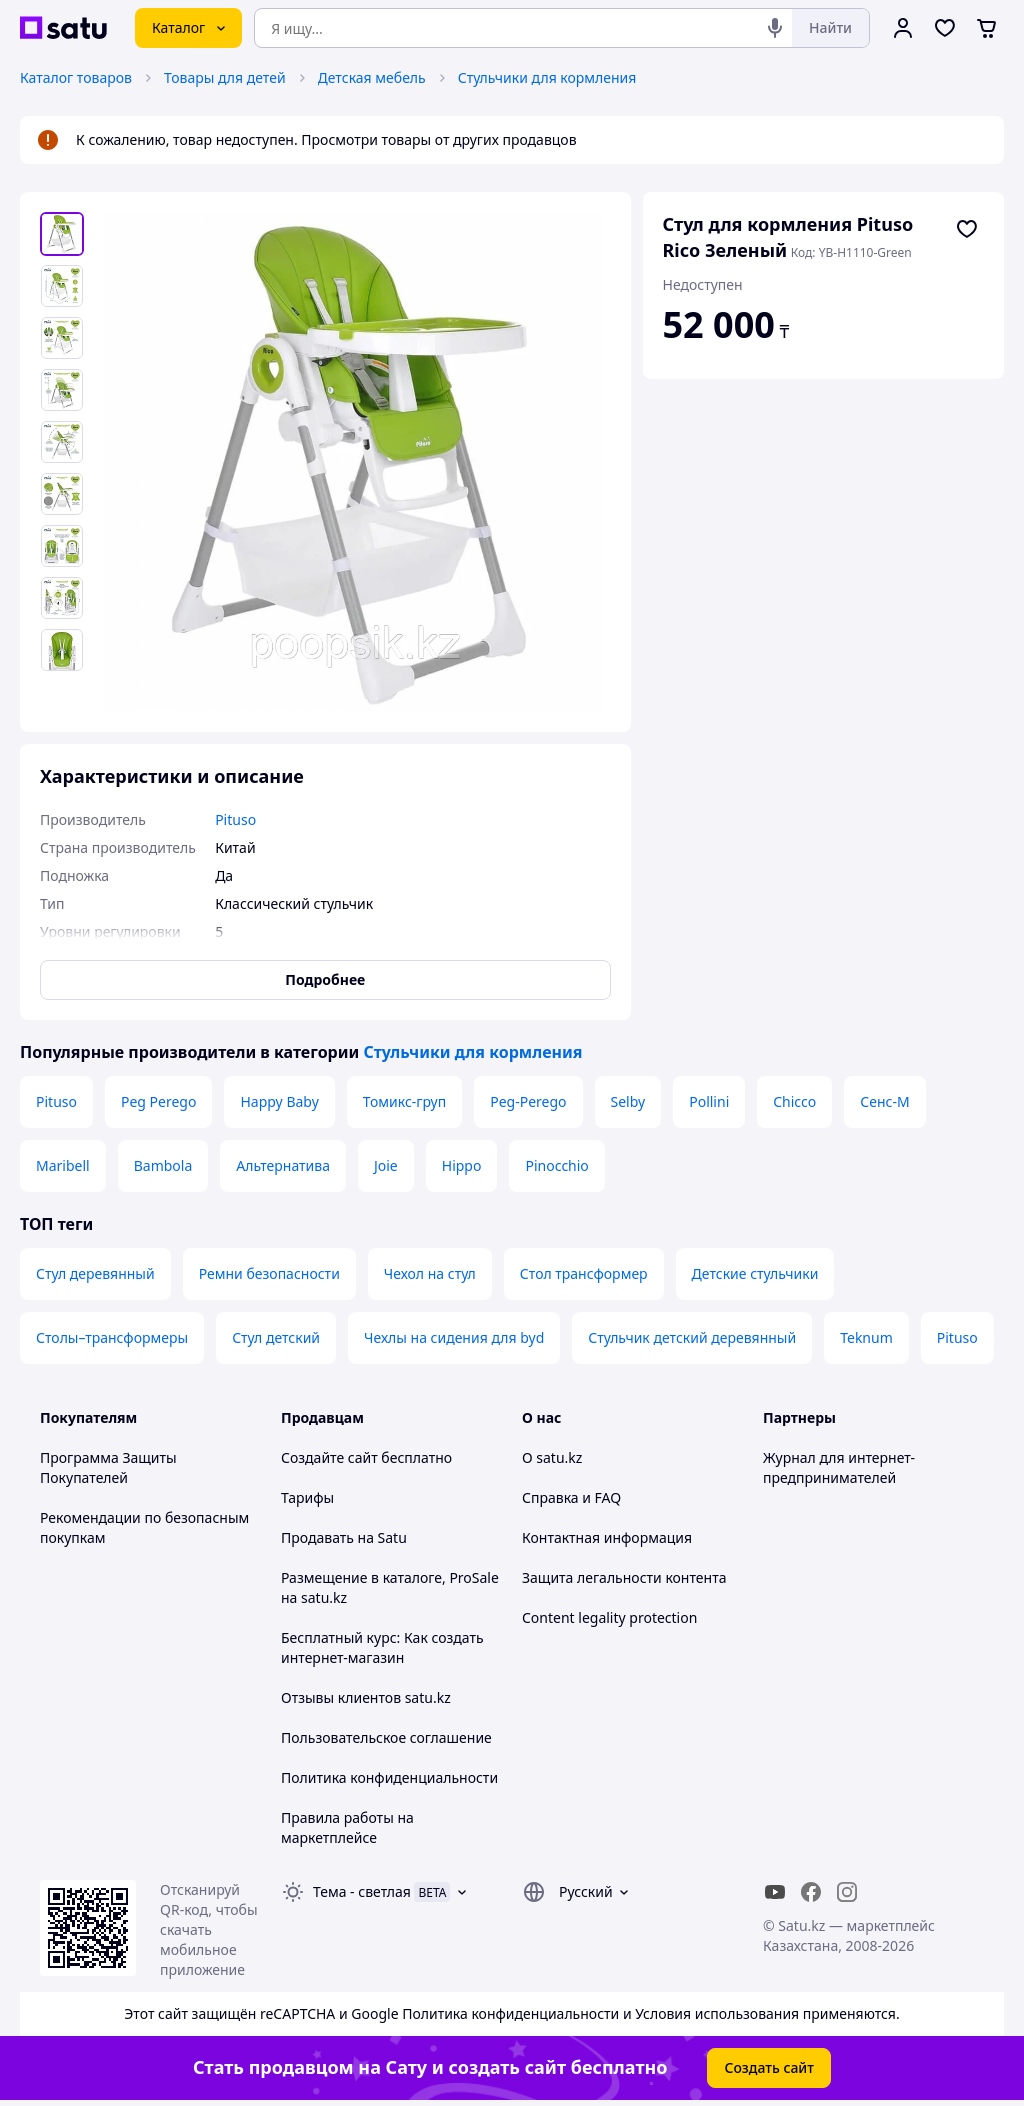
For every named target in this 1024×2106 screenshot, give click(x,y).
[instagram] (847, 1892)
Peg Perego (158, 1101)
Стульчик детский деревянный (692, 1337)
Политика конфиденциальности (389, 1777)
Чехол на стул (430, 1273)
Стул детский (276, 1337)
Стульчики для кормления (547, 77)
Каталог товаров (76, 77)
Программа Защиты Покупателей (108, 1467)
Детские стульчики (755, 1273)
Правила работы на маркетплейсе (347, 1827)
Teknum (866, 1337)
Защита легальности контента (624, 1577)
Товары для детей (225, 77)
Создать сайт (769, 2067)
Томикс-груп (404, 1101)
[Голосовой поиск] (775, 28)
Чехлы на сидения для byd (454, 1337)
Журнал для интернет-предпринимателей (839, 1467)
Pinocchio (556, 1165)
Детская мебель (372, 77)
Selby (628, 1101)
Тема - (362, 1891)
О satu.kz (552, 1457)
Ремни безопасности (269, 1273)
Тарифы (307, 1497)
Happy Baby (279, 1101)
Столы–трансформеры (112, 1337)
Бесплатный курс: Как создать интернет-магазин (382, 1647)
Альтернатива (283, 1165)
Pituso (56, 1101)
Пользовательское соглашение (386, 1737)
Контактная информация (607, 1537)
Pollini (709, 1101)
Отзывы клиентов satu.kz (366, 1697)
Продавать (317, 1537)
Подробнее (325, 979)
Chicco (794, 1101)
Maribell (63, 1165)
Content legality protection (609, 1617)
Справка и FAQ (571, 1497)
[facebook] (811, 1892)
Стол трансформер (584, 1273)
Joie (386, 1165)
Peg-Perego (528, 1101)
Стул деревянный (95, 1273)
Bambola (163, 1165)
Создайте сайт (329, 1457)
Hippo (462, 1165)
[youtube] (775, 1892)
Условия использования (717, 2013)
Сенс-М (884, 1101)
